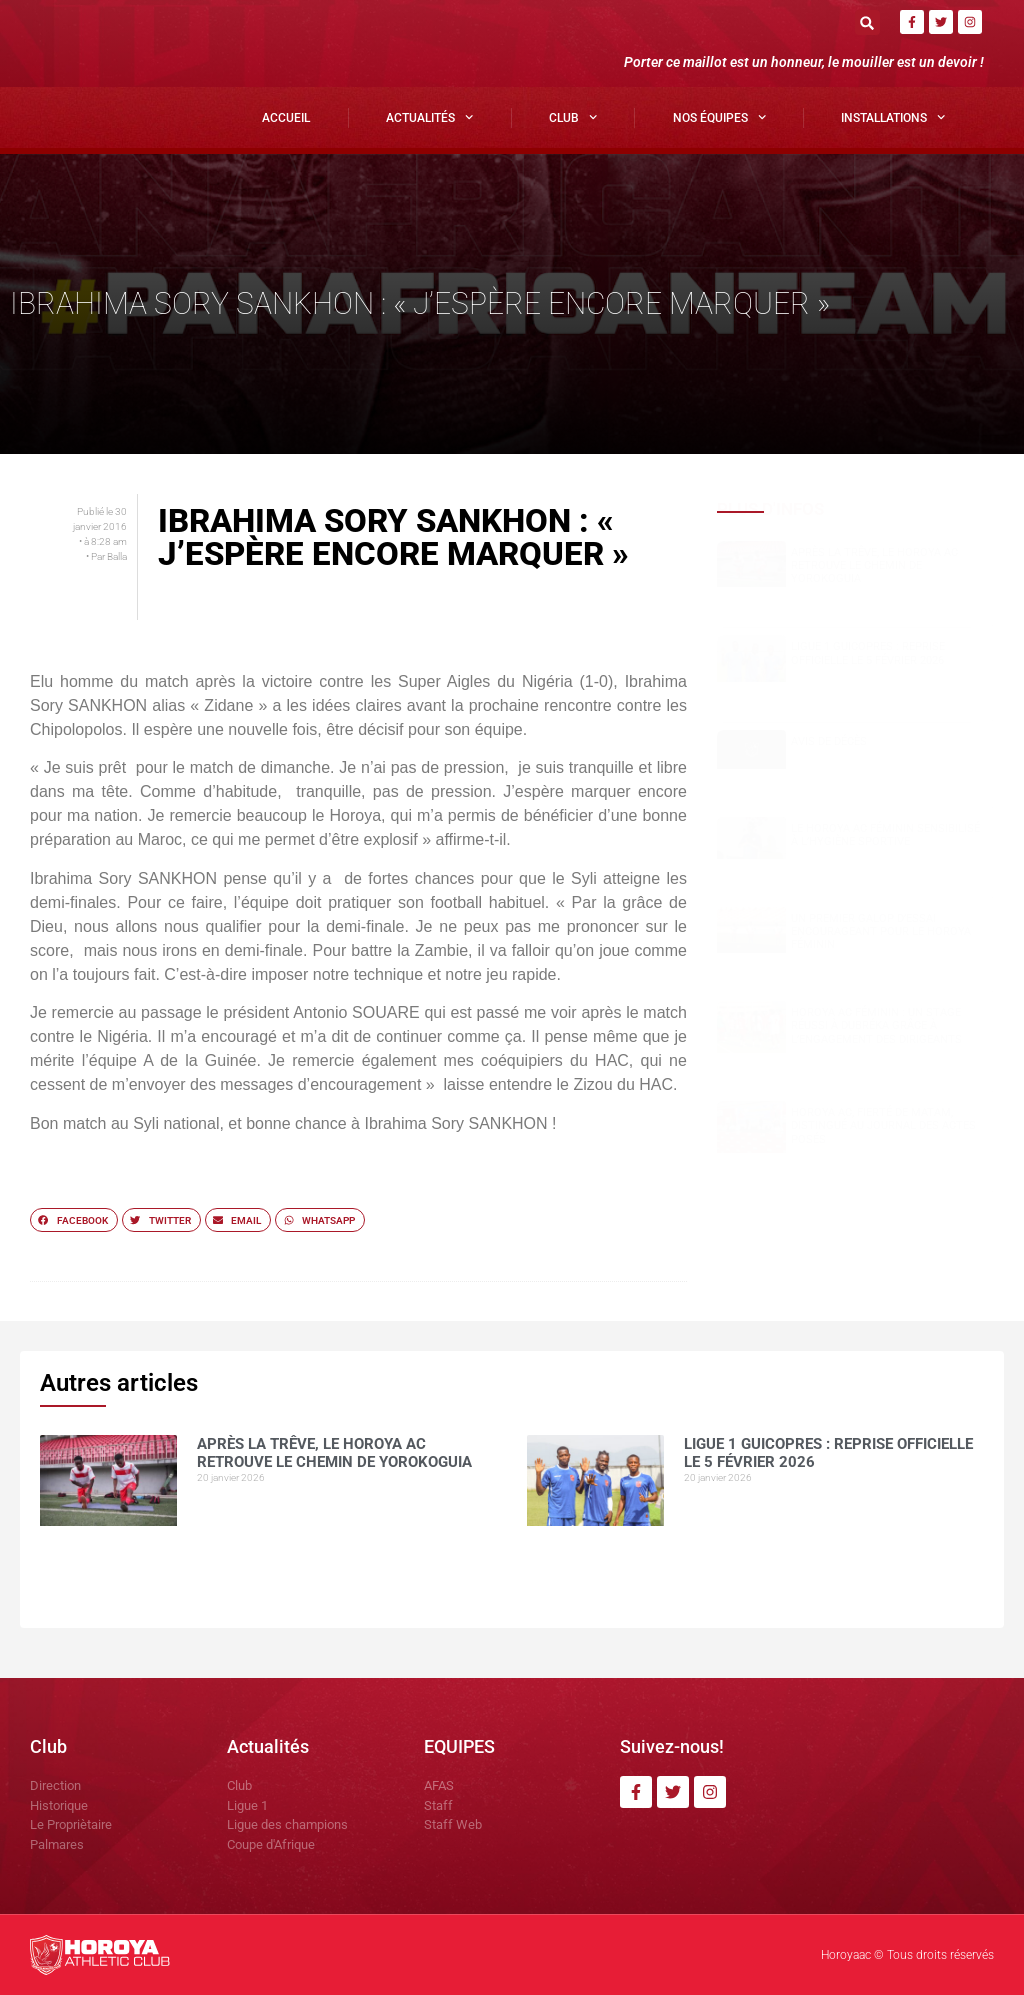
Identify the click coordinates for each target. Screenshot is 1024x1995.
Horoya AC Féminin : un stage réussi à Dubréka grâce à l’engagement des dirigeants (876, 1025)
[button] (867, 22)
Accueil (286, 118)
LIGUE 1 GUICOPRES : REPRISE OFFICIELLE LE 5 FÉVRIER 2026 (868, 653)
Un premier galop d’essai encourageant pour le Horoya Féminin (881, 931)
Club (573, 117)
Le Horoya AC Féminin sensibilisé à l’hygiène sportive (885, 835)
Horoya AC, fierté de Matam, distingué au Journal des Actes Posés (883, 1125)
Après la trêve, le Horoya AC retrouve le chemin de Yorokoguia (874, 565)
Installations (893, 117)
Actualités (429, 117)
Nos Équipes (719, 117)
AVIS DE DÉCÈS (829, 741)
